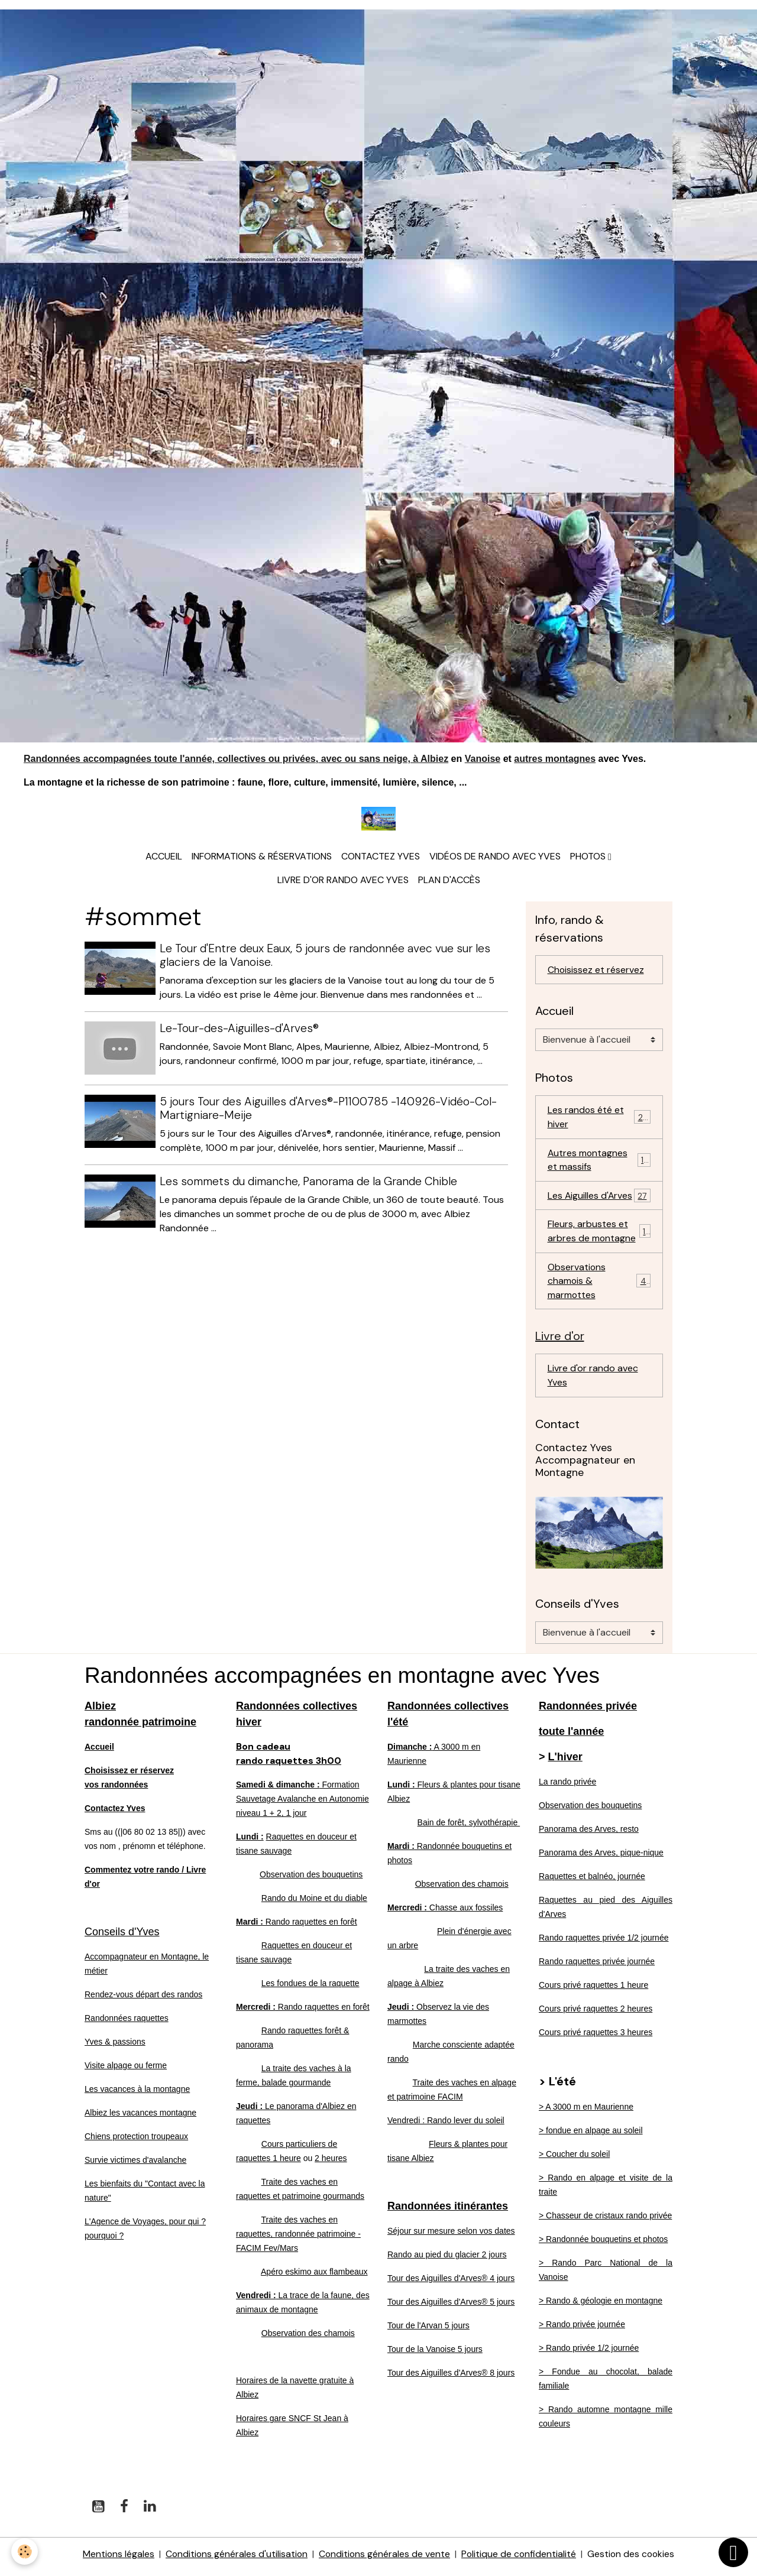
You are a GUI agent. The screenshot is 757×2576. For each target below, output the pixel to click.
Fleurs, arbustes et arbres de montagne (599, 1234)
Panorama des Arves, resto (589, 1834)
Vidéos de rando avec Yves (495, 858)
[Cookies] (25, 2551)
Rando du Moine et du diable (314, 1903)
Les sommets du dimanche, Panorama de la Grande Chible (309, 1182)
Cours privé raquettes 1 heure (593, 1990)
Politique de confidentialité (520, 2559)
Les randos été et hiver (599, 1119)
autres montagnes (555, 759)
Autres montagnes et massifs (599, 1162)
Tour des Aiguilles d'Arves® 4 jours (451, 2283)
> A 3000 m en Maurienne (586, 2112)
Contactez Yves (380, 858)
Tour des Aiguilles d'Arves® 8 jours (451, 2378)
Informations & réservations (262, 858)
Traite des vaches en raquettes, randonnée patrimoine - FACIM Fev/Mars (298, 2239)
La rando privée (567, 1787)
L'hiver (565, 1762)
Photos (589, 858)
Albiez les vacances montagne (140, 2118)
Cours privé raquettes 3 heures (595, 2037)
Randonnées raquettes (127, 2023)
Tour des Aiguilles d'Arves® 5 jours (451, 2307)
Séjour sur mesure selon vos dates (451, 2236)
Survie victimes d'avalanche (135, 2165)
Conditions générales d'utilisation (235, 2559)
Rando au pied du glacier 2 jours (447, 2259)
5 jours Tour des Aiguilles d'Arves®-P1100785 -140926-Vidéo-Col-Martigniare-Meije (328, 1109)
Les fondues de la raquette (310, 1988)
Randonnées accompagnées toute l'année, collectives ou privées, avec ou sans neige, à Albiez (236, 759)
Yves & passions (115, 2047)
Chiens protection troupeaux (136, 2141)
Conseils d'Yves (122, 1937)
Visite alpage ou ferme (126, 2070)
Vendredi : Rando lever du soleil (445, 2125)
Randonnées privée (588, 1711)
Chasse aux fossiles (445, 1913)
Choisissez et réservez (596, 971)
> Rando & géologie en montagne (600, 2306)
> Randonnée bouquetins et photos (603, 2244)
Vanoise (482, 759)
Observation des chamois (308, 2338)
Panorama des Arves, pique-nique (601, 1858)
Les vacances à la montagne (137, 2094)
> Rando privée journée (582, 2329)
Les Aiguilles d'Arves (599, 1198)
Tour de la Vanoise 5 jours (435, 2354)
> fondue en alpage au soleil (591, 2135)
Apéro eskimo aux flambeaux (314, 2277)
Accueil (163, 858)
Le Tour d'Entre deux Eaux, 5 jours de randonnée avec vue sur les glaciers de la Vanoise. (325, 957)
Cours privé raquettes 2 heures (595, 2014)
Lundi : (250, 1842)
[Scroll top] (733, 2552)
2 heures (331, 2163)
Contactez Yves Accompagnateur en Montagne (585, 1465)
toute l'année (571, 1737)
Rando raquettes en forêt (296, 1927)
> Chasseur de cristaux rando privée (605, 2220)
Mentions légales (116, 2559)
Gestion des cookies (633, 2559)
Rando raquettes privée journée (597, 1966)
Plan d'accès (449, 881)
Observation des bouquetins (311, 1879)
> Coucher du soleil (574, 2159)
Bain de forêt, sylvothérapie (469, 1827)
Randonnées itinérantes (447, 2211)
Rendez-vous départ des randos (143, 1999)
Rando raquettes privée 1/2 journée (603, 1943)
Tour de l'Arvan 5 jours (428, 2330)
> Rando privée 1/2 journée (589, 2353)
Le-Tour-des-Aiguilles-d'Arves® (239, 1030)
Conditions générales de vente (384, 2559)
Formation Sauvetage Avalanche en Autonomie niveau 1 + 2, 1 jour (302, 1804)
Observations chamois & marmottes (600, 1284)
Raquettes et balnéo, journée (592, 1881)
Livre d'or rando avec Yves (343, 881)
